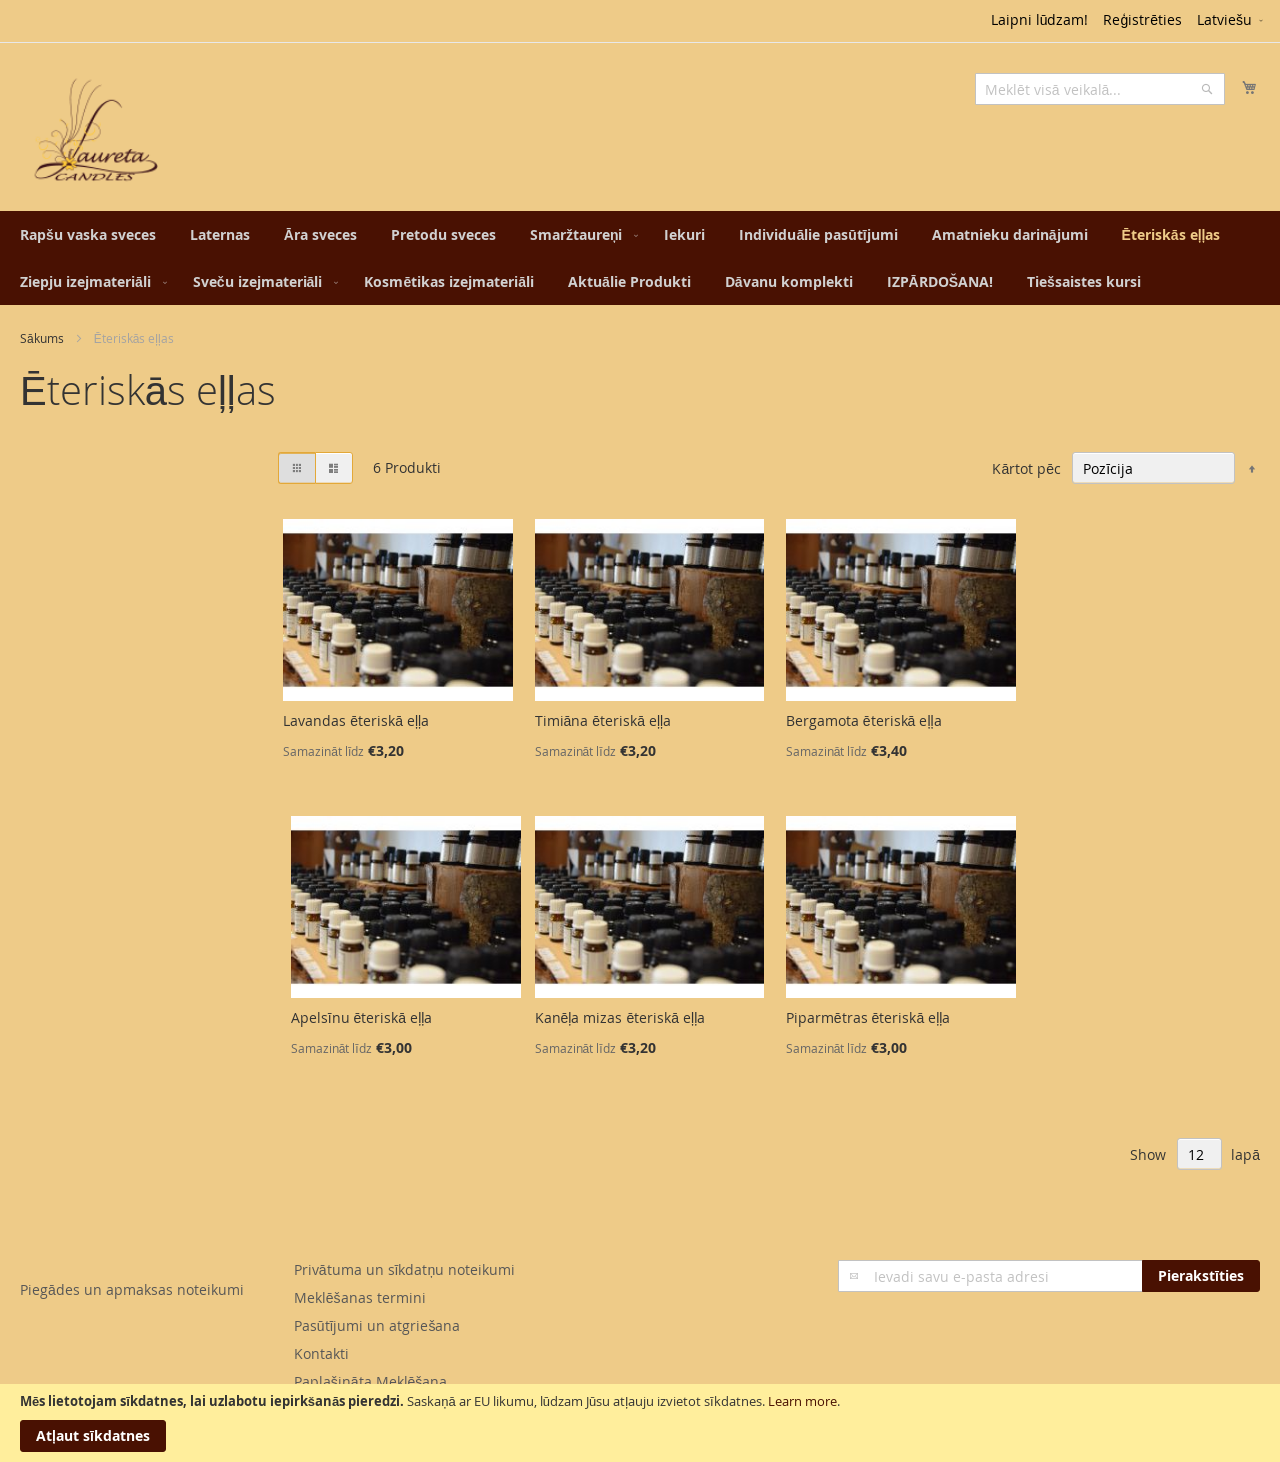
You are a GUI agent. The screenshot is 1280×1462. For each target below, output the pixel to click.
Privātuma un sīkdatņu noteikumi (404, 1269)
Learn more (802, 1401)
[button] (1231, 21)
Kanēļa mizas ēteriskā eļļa (620, 1017)
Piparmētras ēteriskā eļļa (868, 1017)
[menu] (640, 258)
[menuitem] (88, 234)
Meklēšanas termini (360, 1297)
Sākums (42, 338)
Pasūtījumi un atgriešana (377, 1325)
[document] (640, 1423)
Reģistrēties (1142, 19)
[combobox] (1100, 89)
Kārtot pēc (1026, 468)
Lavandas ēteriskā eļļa (356, 720)
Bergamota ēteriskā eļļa (864, 720)
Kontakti (321, 1353)
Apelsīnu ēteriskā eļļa (362, 1017)
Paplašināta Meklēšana (371, 1381)
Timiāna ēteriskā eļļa (603, 720)
